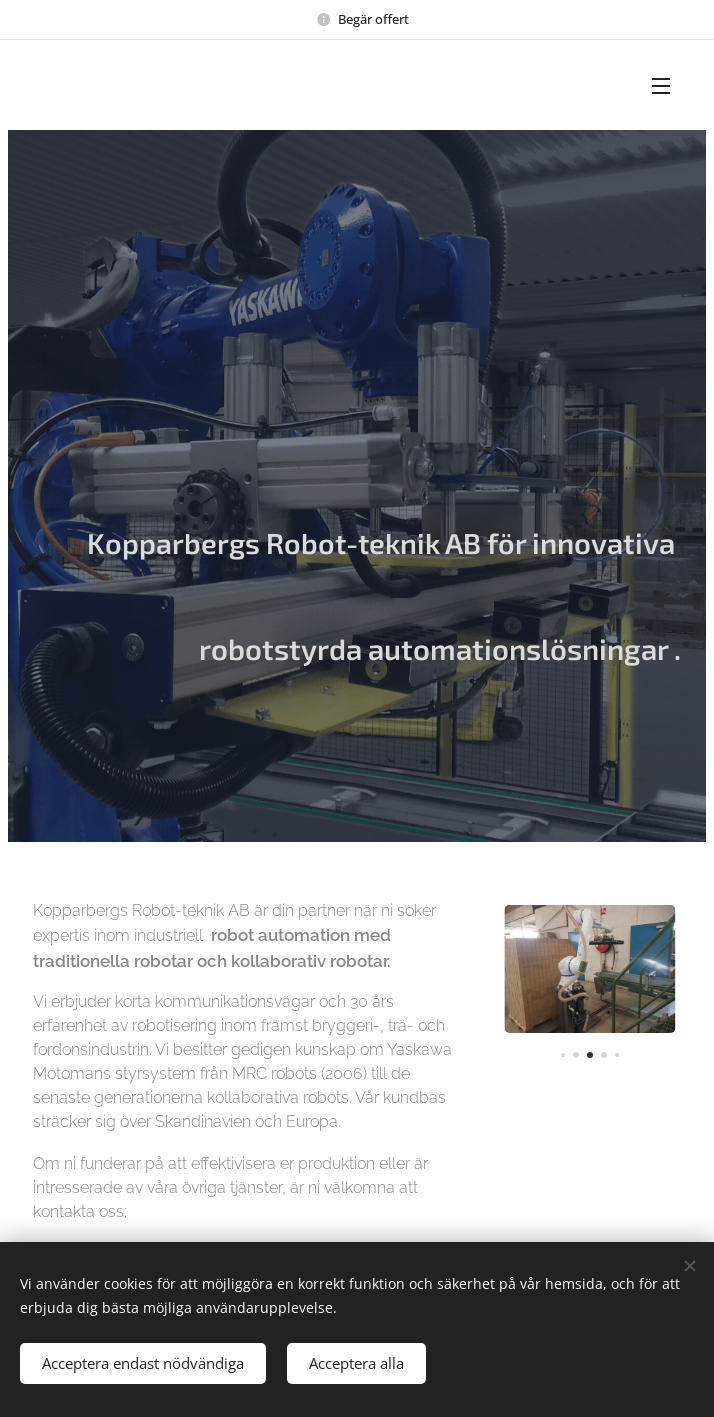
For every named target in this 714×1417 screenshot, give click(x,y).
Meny (661, 86)
